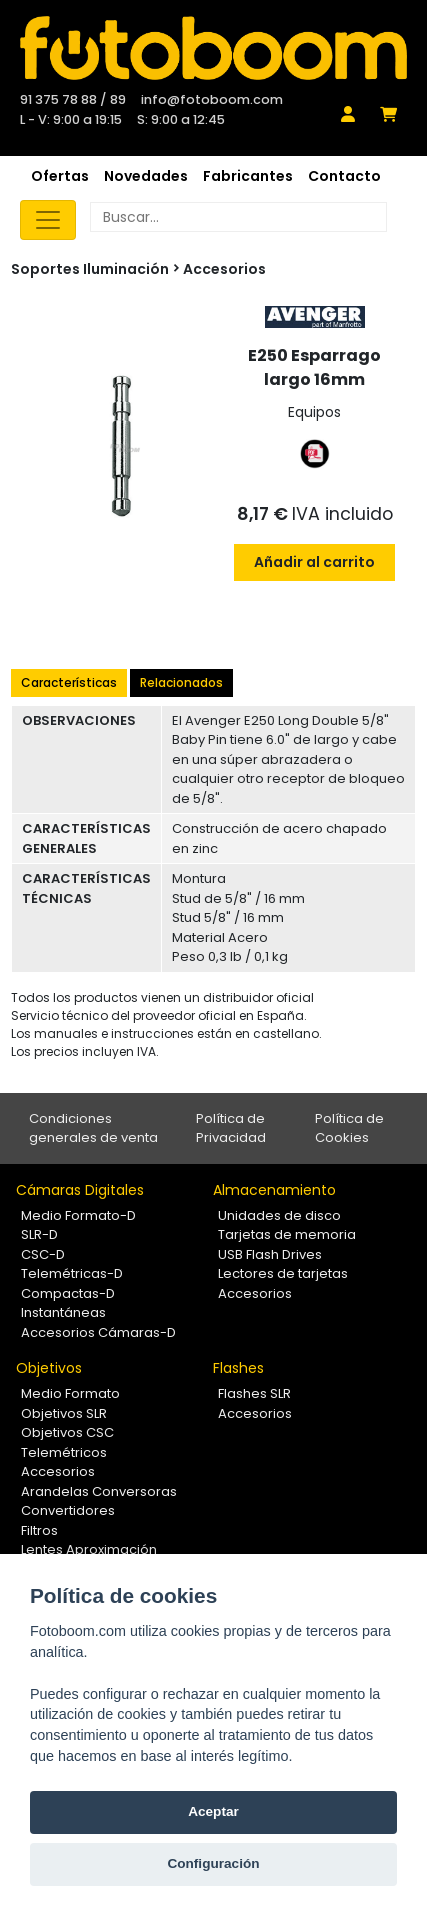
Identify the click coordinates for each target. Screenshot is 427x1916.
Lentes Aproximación (89, 1549)
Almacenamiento (274, 1190)
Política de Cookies (349, 1128)
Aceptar (213, 1811)
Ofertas (60, 176)
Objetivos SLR (64, 1413)
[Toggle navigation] (48, 220)
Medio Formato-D (78, 1215)
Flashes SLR (254, 1393)
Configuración (213, 1863)
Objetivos (49, 1368)
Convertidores (68, 1510)
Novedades (146, 176)
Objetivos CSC (67, 1432)
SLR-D (39, 1234)
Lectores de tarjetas (283, 1273)
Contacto (344, 176)
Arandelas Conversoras (99, 1491)
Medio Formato (70, 1393)
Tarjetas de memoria (287, 1234)
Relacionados (181, 682)
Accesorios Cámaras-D (98, 1332)
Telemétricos (64, 1452)
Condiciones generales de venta (93, 1128)
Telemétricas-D (72, 1273)
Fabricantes (248, 176)
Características (69, 682)
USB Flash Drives (270, 1254)
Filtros (39, 1530)
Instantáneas (63, 1312)
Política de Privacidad (231, 1128)
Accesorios (224, 269)
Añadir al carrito (314, 562)
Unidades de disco (279, 1215)
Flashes (238, 1368)
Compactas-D (68, 1293)
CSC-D (43, 1254)
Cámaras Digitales (80, 1190)
